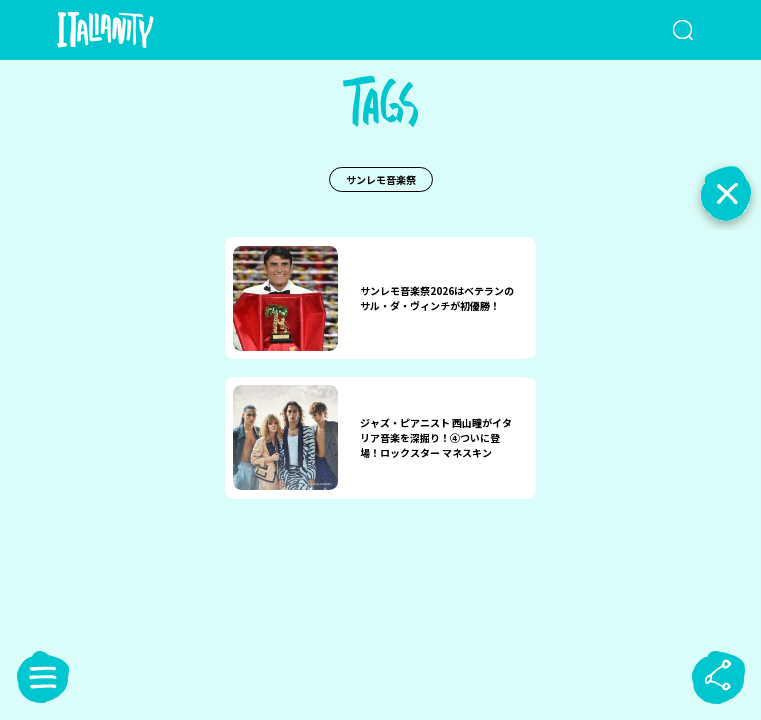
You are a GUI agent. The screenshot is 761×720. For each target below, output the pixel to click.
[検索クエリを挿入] (659, 30)
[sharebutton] (718, 677)
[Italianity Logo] (137, 30)
